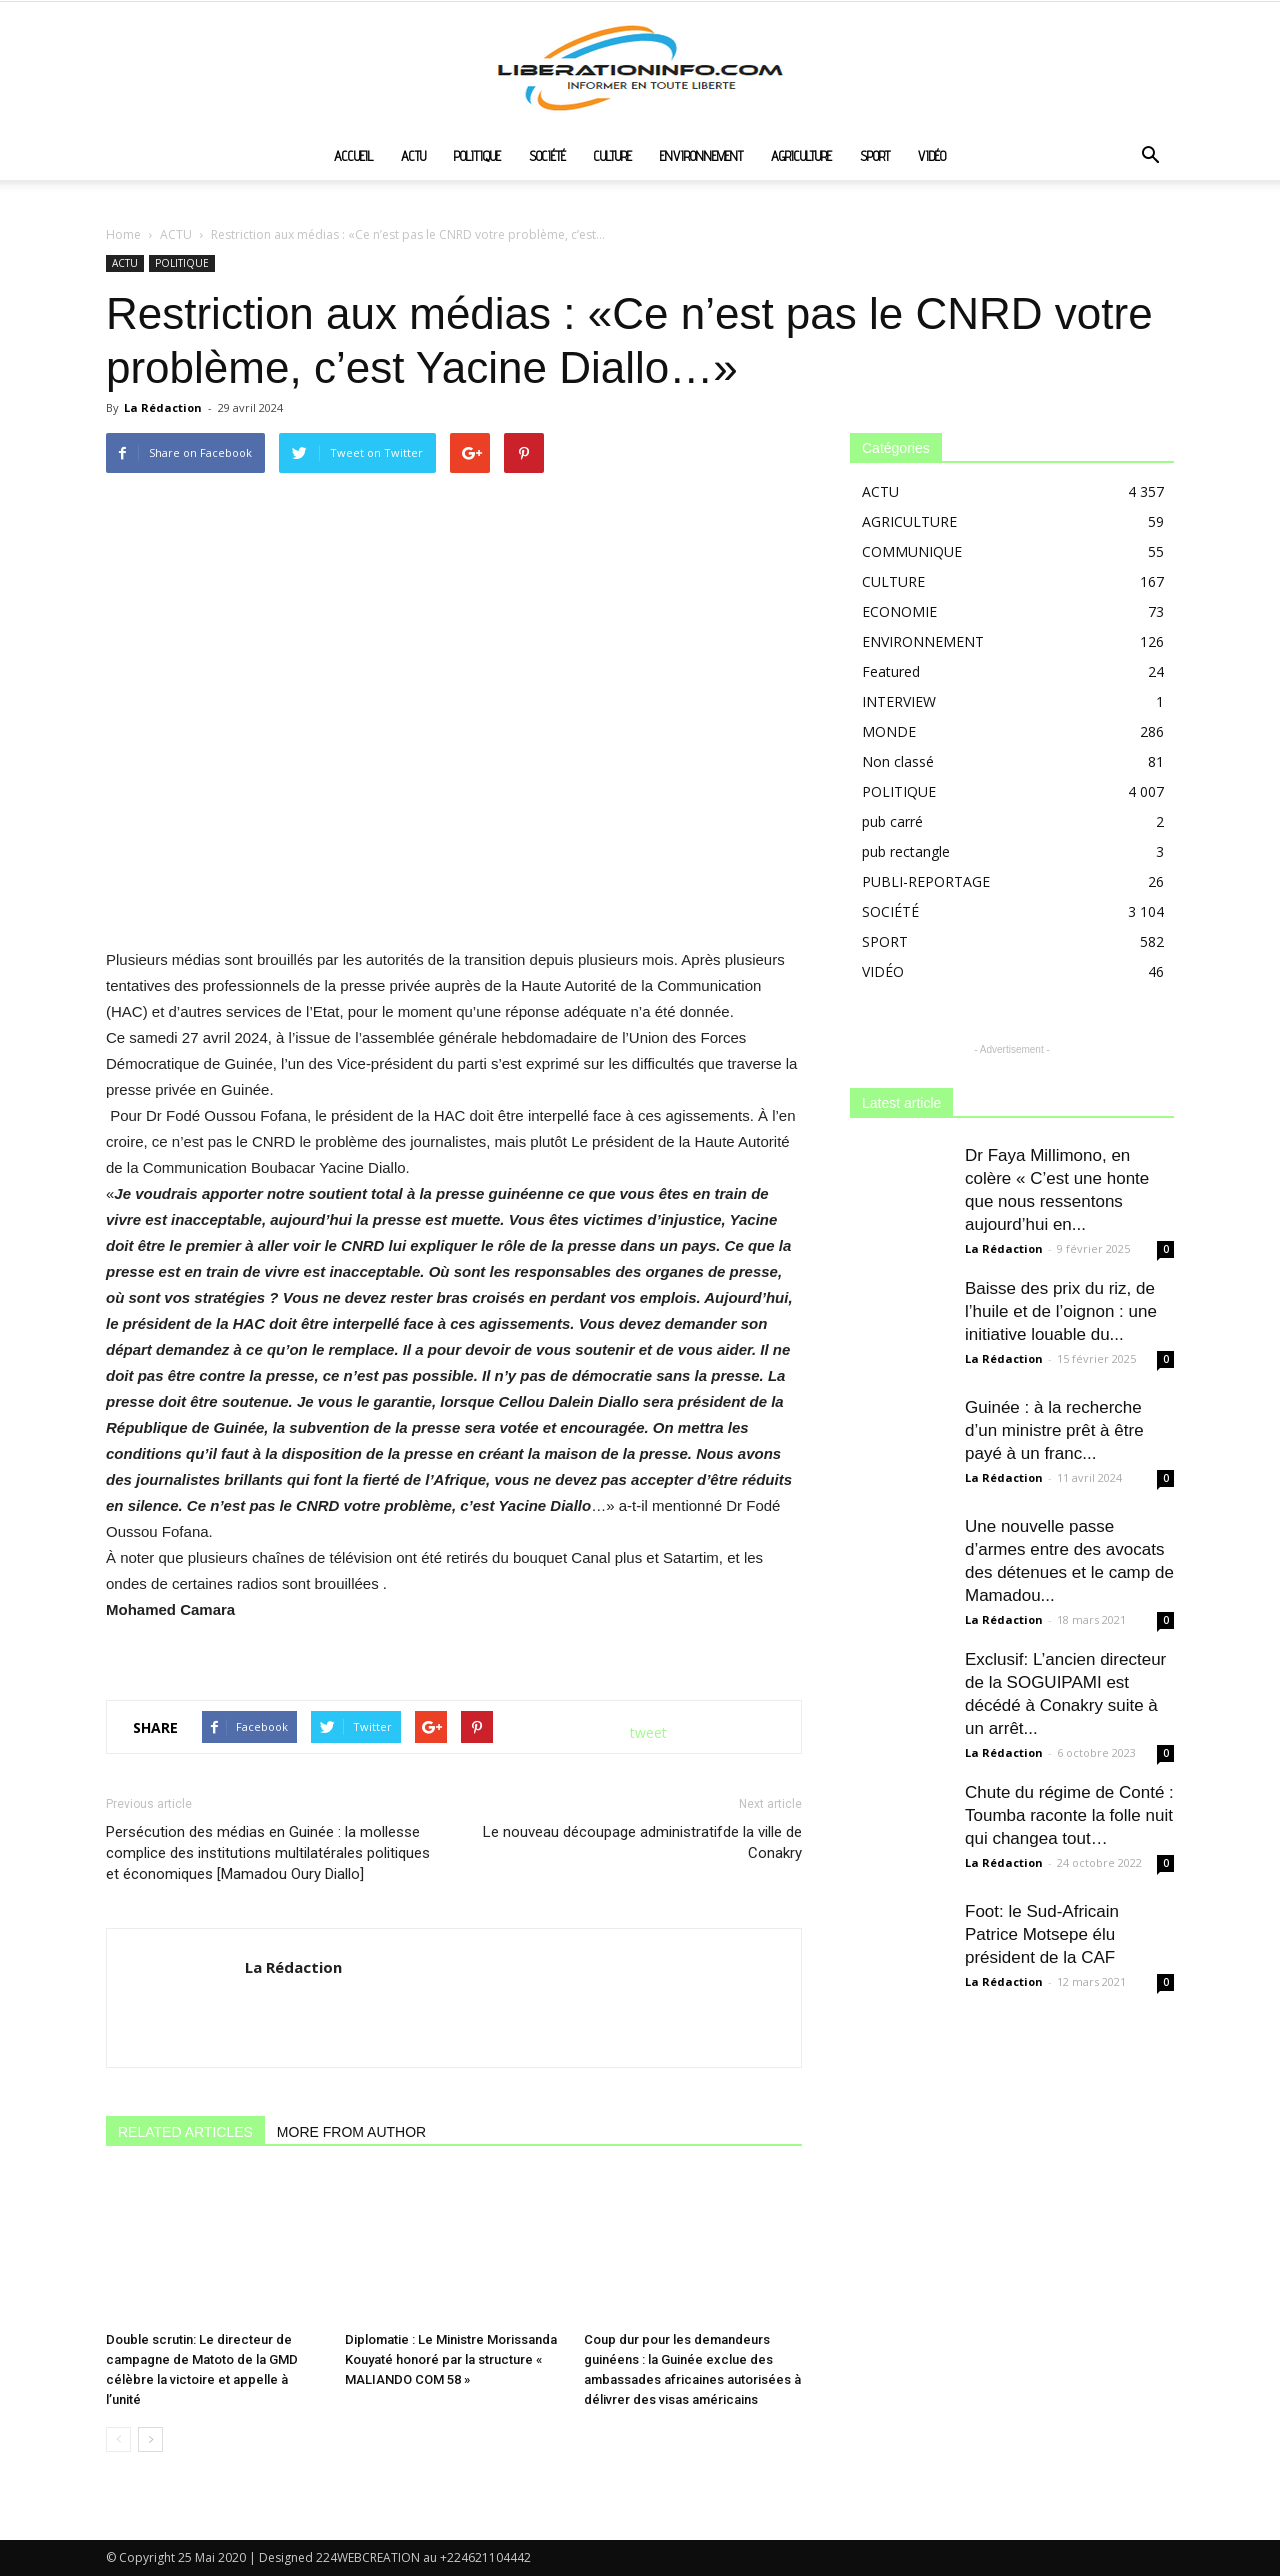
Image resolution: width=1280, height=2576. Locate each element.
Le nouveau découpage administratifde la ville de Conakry (642, 1842)
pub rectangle (906, 851)
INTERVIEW (899, 701)
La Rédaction (163, 407)
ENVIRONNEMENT (701, 156)
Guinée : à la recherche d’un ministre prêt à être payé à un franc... (1054, 1430)
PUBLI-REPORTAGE (926, 881)
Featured (891, 671)
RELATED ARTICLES (185, 2132)
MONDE (889, 731)
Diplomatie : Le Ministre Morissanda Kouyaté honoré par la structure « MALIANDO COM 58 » (451, 2359)
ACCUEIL (353, 156)
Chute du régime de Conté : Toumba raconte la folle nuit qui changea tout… (1069, 1815)
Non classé (898, 761)
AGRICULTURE (801, 156)
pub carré (892, 821)
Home (123, 234)
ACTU (413, 156)
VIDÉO (932, 156)
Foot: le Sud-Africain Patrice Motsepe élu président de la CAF (1042, 1934)
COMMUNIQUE (912, 551)
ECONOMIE (899, 611)
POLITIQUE (477, 156)
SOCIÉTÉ (547, 156)
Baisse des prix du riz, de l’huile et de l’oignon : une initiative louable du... (1061, 1311)
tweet (648, 1732)
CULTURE (613, 156)
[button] (1150, 157)
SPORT (875, 156)
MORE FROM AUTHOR (351, 2132)
